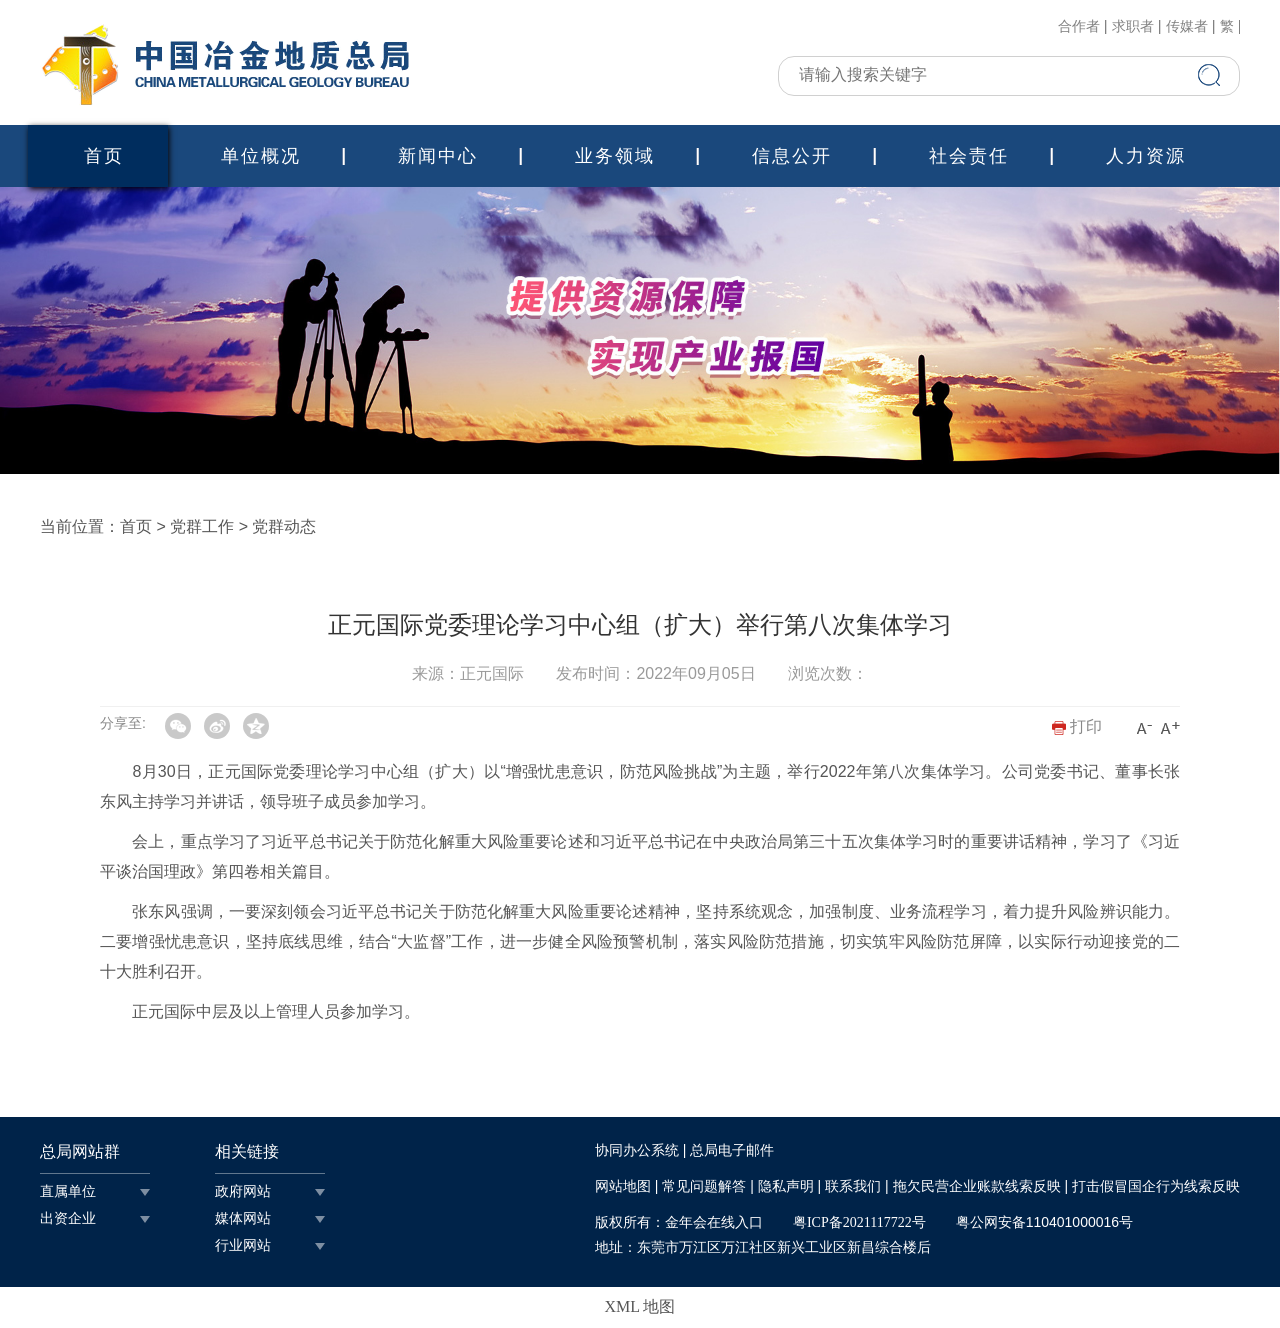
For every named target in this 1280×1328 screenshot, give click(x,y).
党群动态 (284, 526)
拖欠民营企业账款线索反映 (977, 1186)
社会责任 (969, 156)
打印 (1077, 726)
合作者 (1079, 27)
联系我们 (853, 1186)
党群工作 (202, 526)
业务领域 (615, 156)
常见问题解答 (704, 1186)
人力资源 (1146, 156)
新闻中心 (438, 156)
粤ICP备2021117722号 (859, 1222)
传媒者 (1187, 27)
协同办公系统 (637, 1150)
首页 (104, 156)
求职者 (1133, 27)
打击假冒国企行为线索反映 (1156, 1186)
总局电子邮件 (732, 1150)
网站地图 (623, 1186)
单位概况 (261, 156)
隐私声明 (786, 1186)
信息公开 (792, 156)
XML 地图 (640, 1306)
